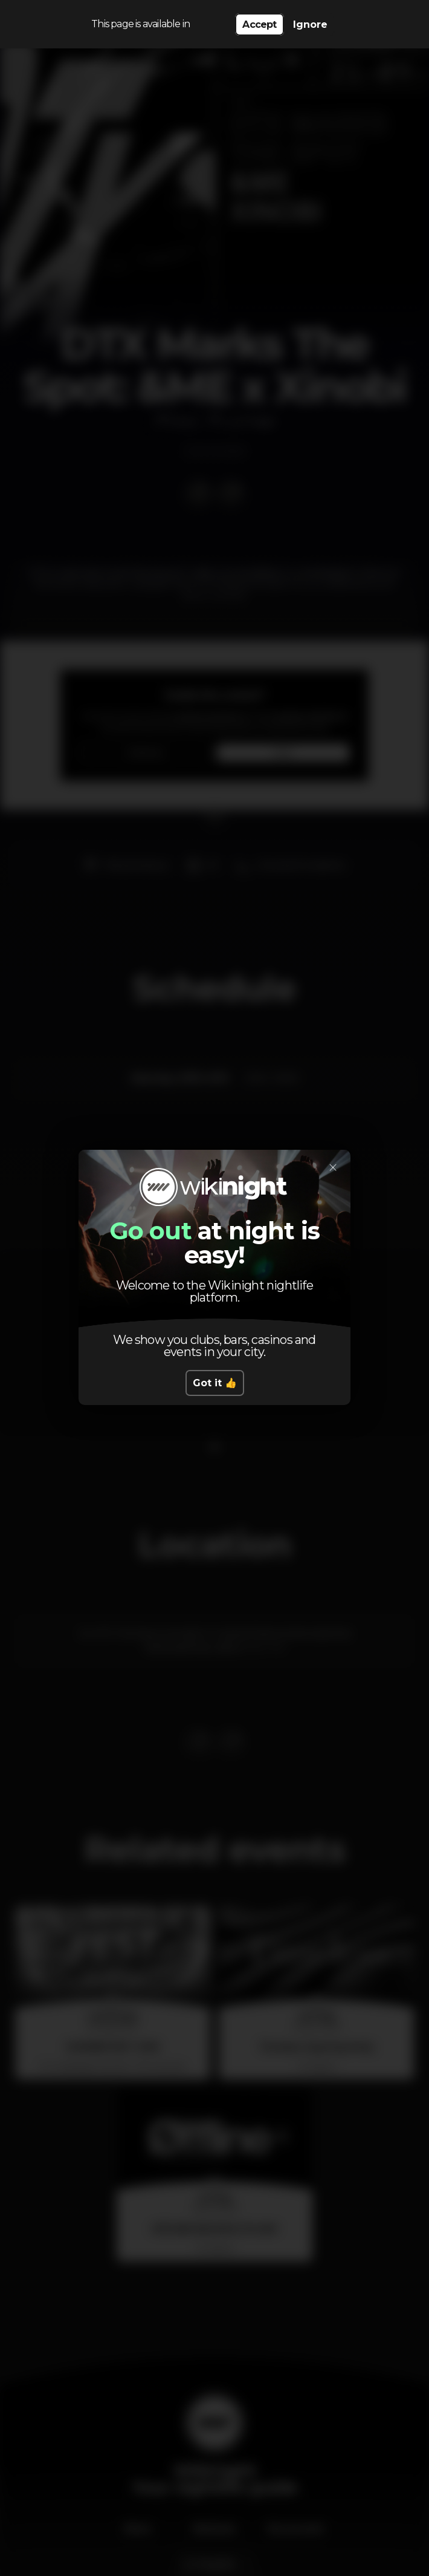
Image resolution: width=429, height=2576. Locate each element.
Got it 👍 (215, 1383)
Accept (259, 24)
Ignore (310, 24)
